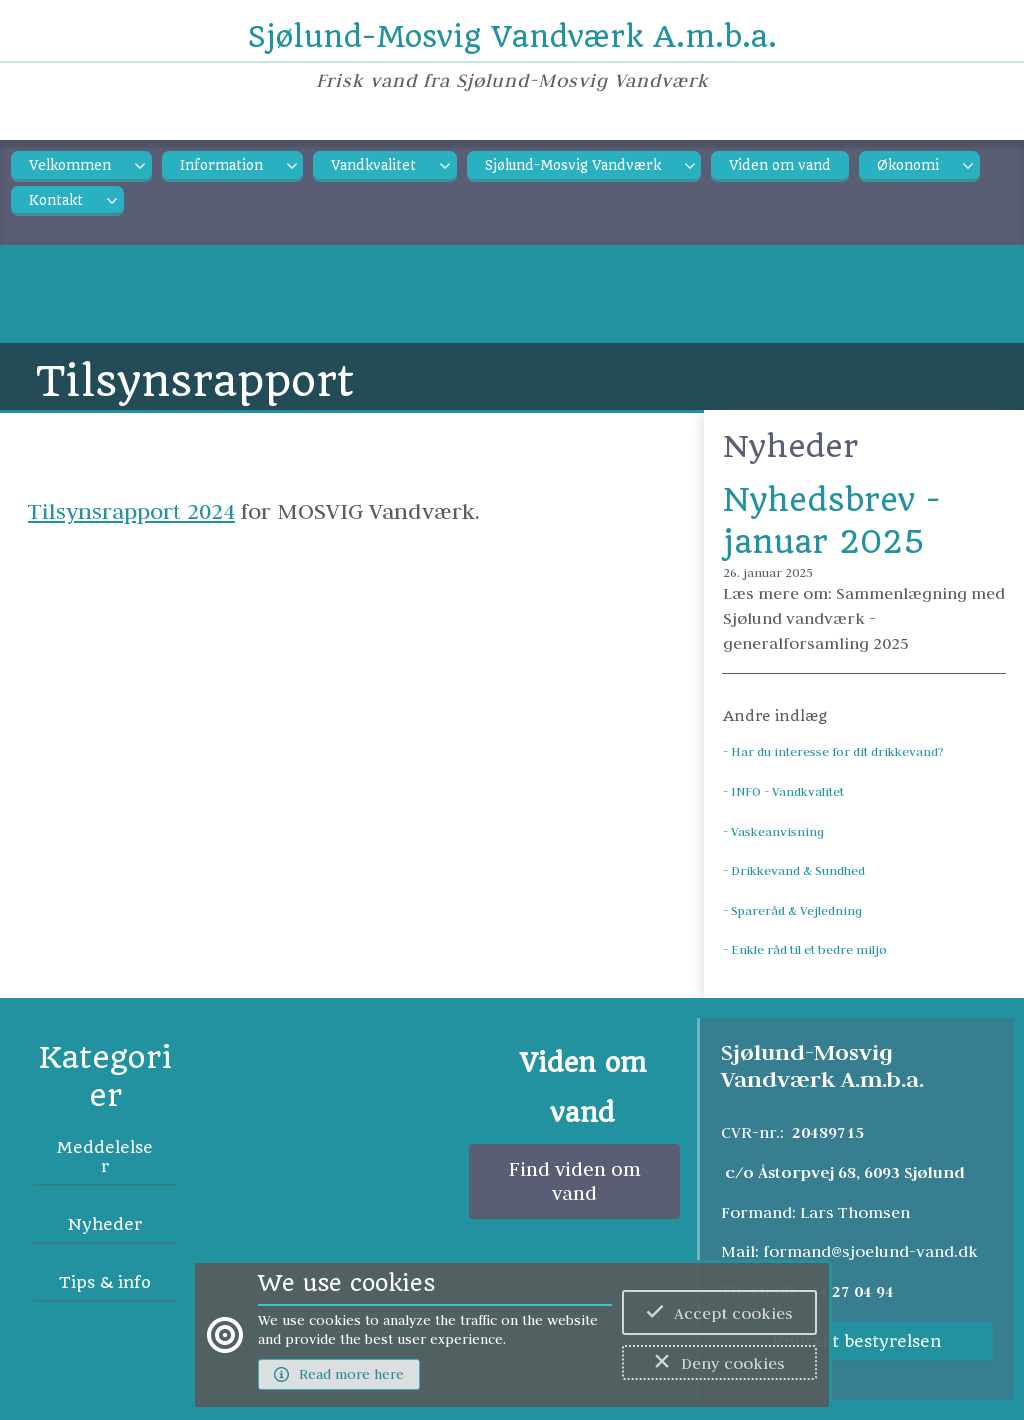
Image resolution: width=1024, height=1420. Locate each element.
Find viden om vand (575, 1181)
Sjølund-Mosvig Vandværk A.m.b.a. (512, 36)
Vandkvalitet (373, 165)
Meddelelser (105, 1157)
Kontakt (56, 200)
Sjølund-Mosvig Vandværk (573, 165)
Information (221, 165)
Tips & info (105, 1282)
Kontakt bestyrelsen (856, 1341)
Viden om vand (780, 165)
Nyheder (105, 1224)
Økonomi (908, 165)
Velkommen (70, 165)
